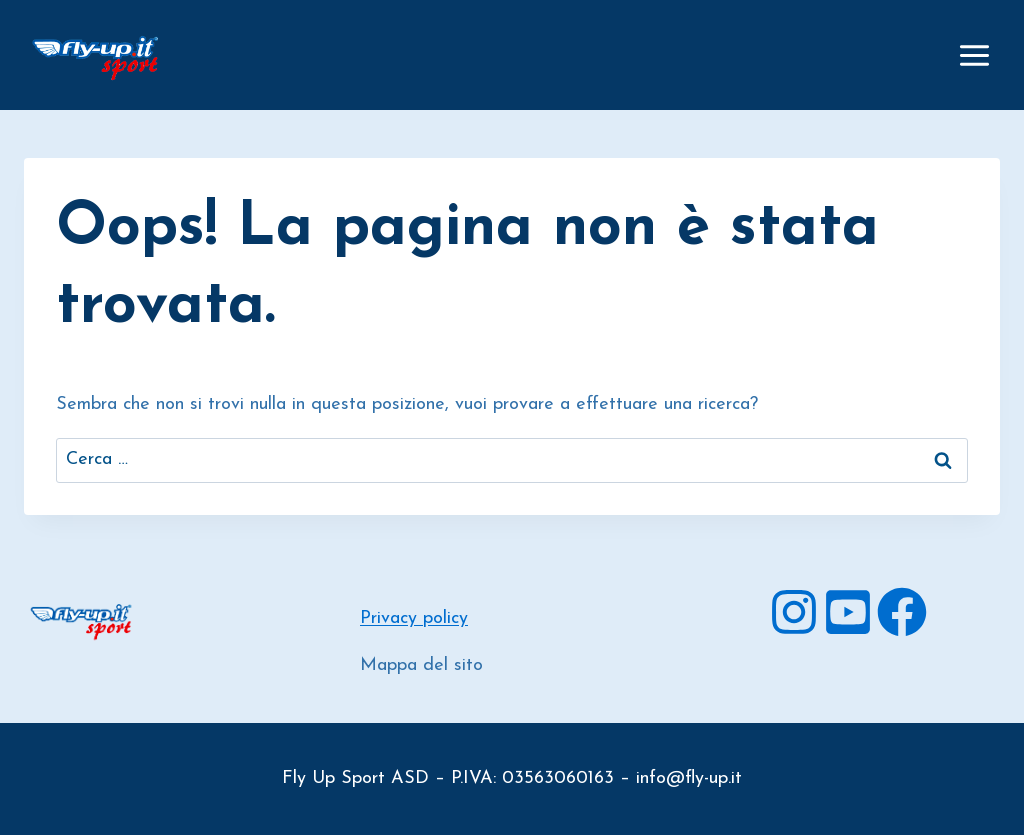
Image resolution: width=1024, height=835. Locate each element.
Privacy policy (414, 618)
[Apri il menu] (974, 55)
